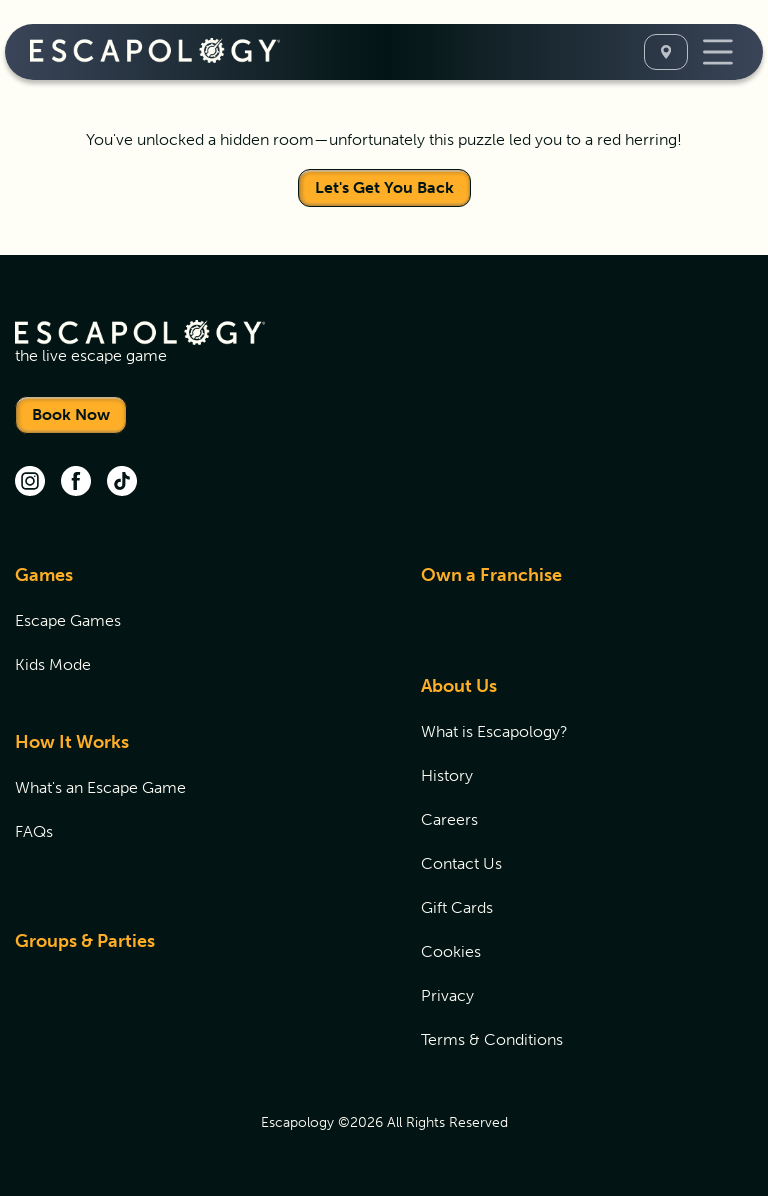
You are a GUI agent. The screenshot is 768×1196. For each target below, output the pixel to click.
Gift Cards (457, 907)
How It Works (72, 742)
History (447, 775)
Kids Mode (53, 664)
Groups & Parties (85, 941)
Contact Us (461, 863)
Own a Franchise (491, 575)
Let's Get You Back (384, 187)
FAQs (34, 831)
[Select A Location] (666, 52)
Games (44, 575)
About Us (459, 686)
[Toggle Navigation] (718, 52)
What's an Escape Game (100, 787)
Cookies (451, 951)
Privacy (447, 995)
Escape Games (68, 620)
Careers (449, 819)
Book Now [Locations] (71, 414)
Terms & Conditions (492, 1039)
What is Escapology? (494, 731)
